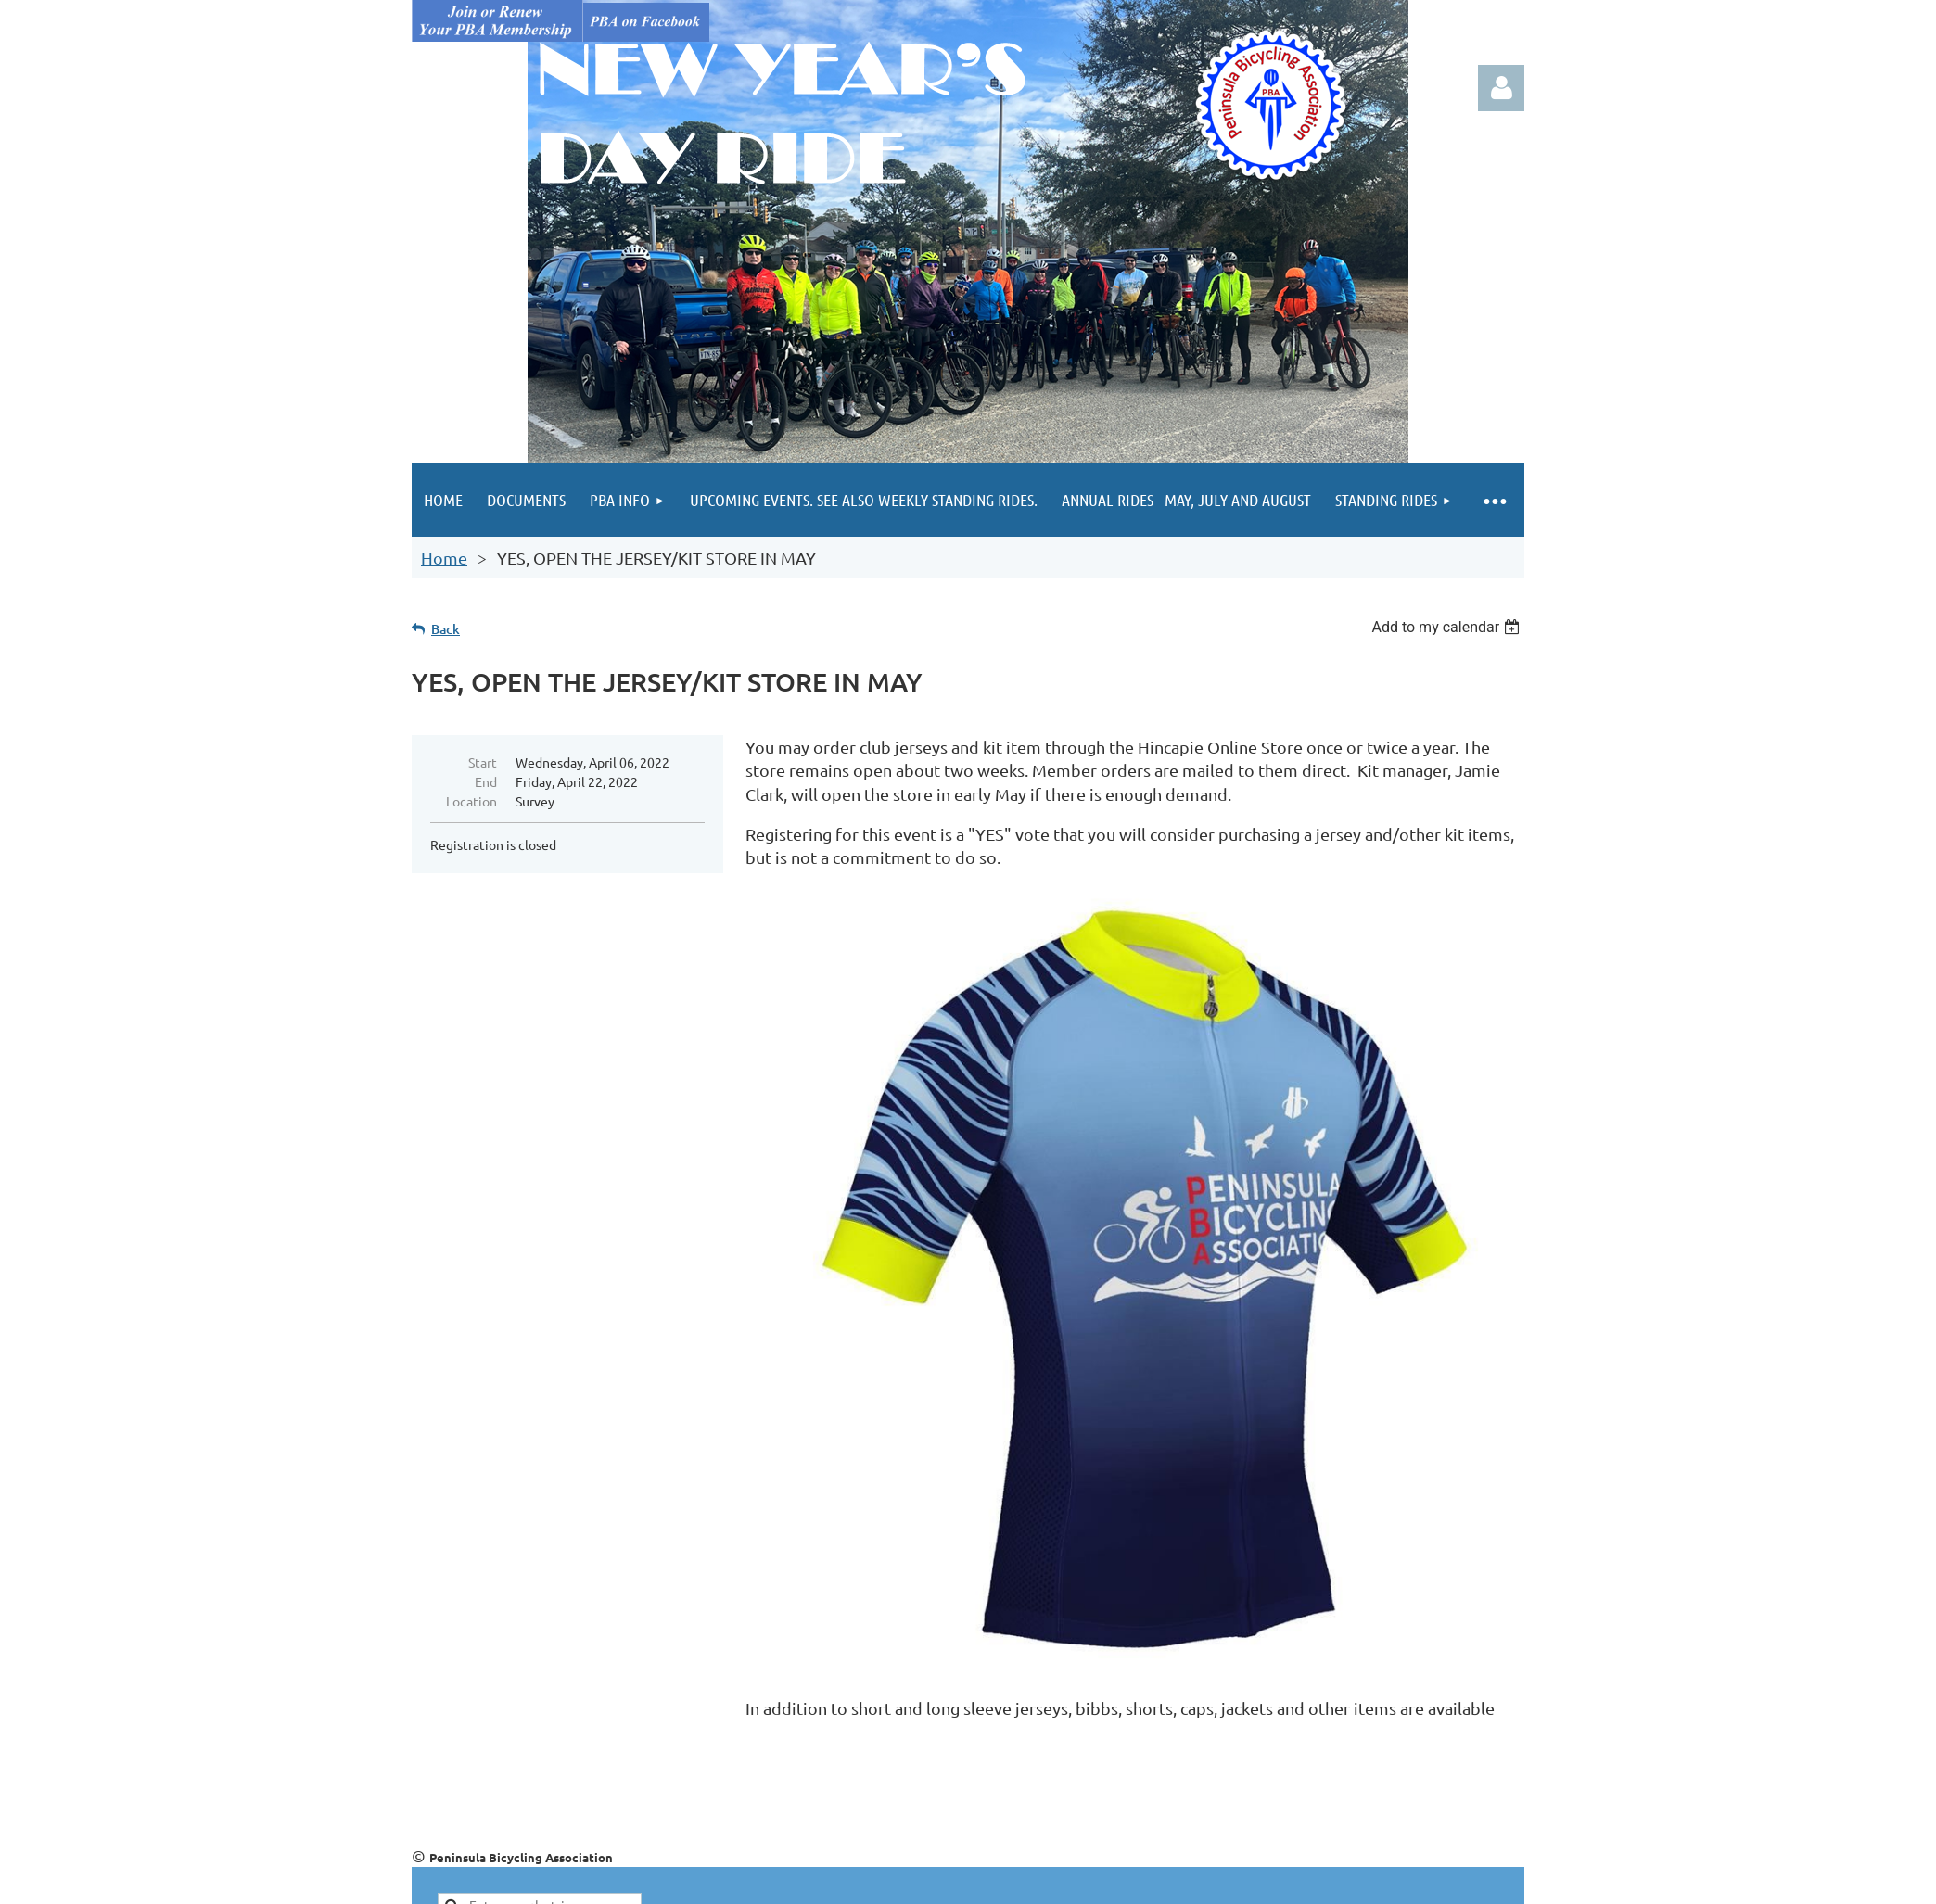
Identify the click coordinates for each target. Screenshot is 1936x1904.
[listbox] (1447, 627)
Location (471, 801)
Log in (1501, 88)
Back (445, 629)
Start (482, 762)
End (486, 781)
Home (444, 557)
